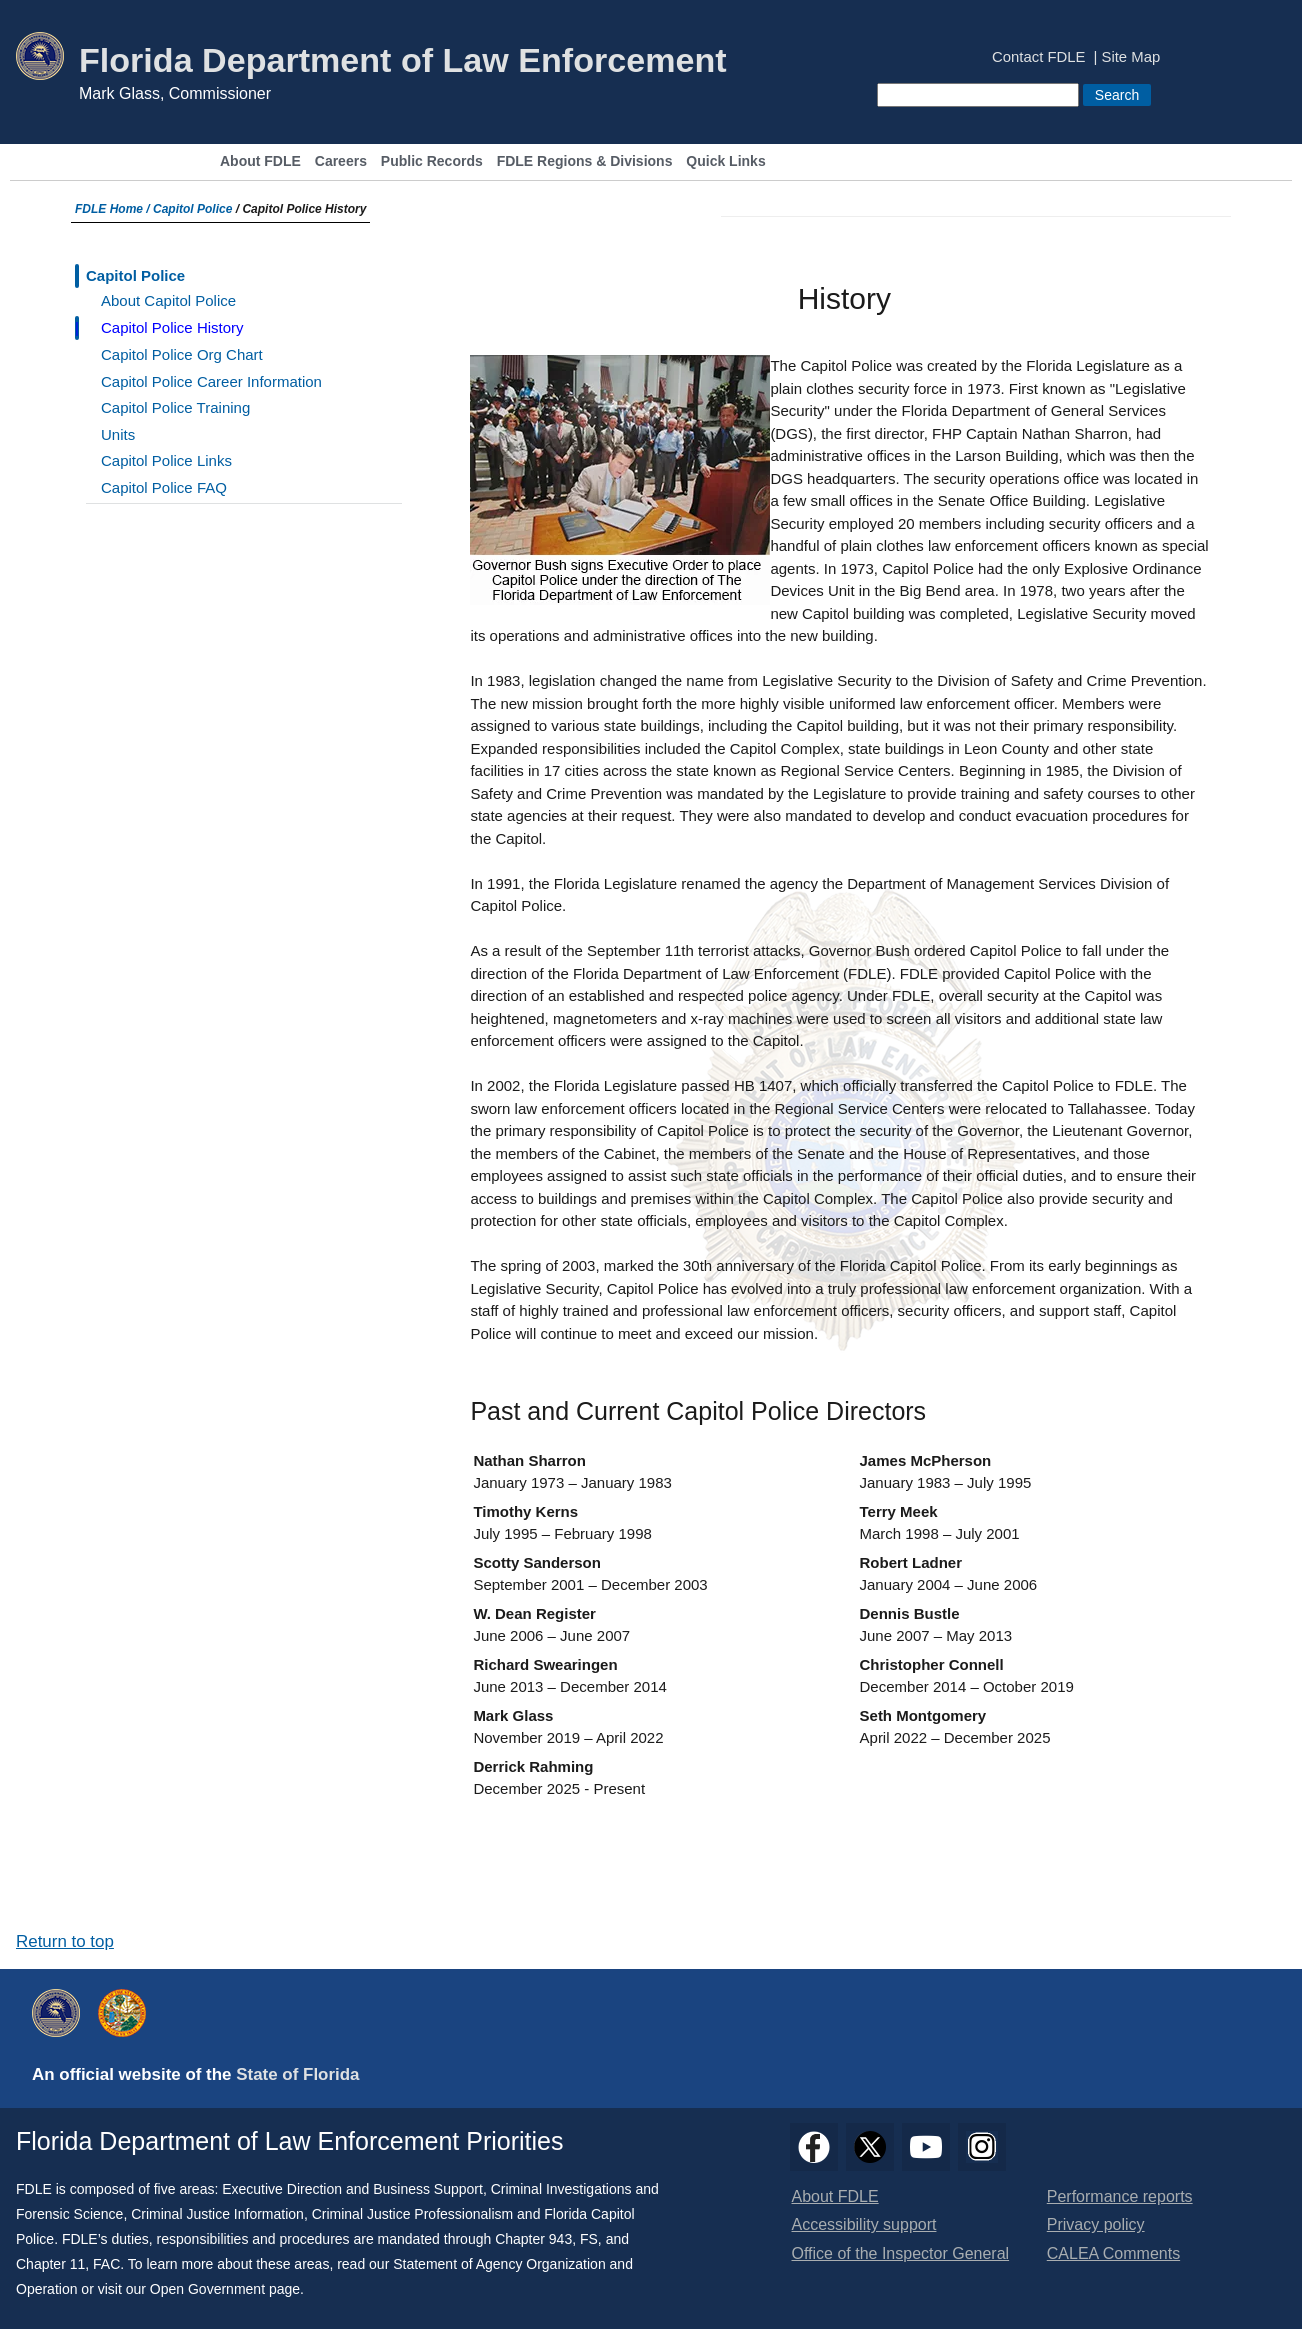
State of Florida (297, 2074)
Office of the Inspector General (901, 2253)
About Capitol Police (168, 300)
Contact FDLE (1038, 57)
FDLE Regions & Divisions (585, 161)
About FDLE (260, 161)
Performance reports (1120, 2196)
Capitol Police (192, 209)
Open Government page (225, 2289)
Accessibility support (864, 2224)
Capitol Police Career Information (211, 381)
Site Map (1131, 57)
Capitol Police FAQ (164, 487)
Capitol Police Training (175, 407)
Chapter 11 (50, 2264)
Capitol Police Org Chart (182, 354)
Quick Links (725, 161)
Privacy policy (1096, 2224)
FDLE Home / (114, 209)
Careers (341, 161)
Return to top (65, 1941)
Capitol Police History (172, 327)
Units (118, 434)
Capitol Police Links (166, 460)
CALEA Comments (1113, 2253)
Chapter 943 (533, 2239)
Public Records (432, 161)
